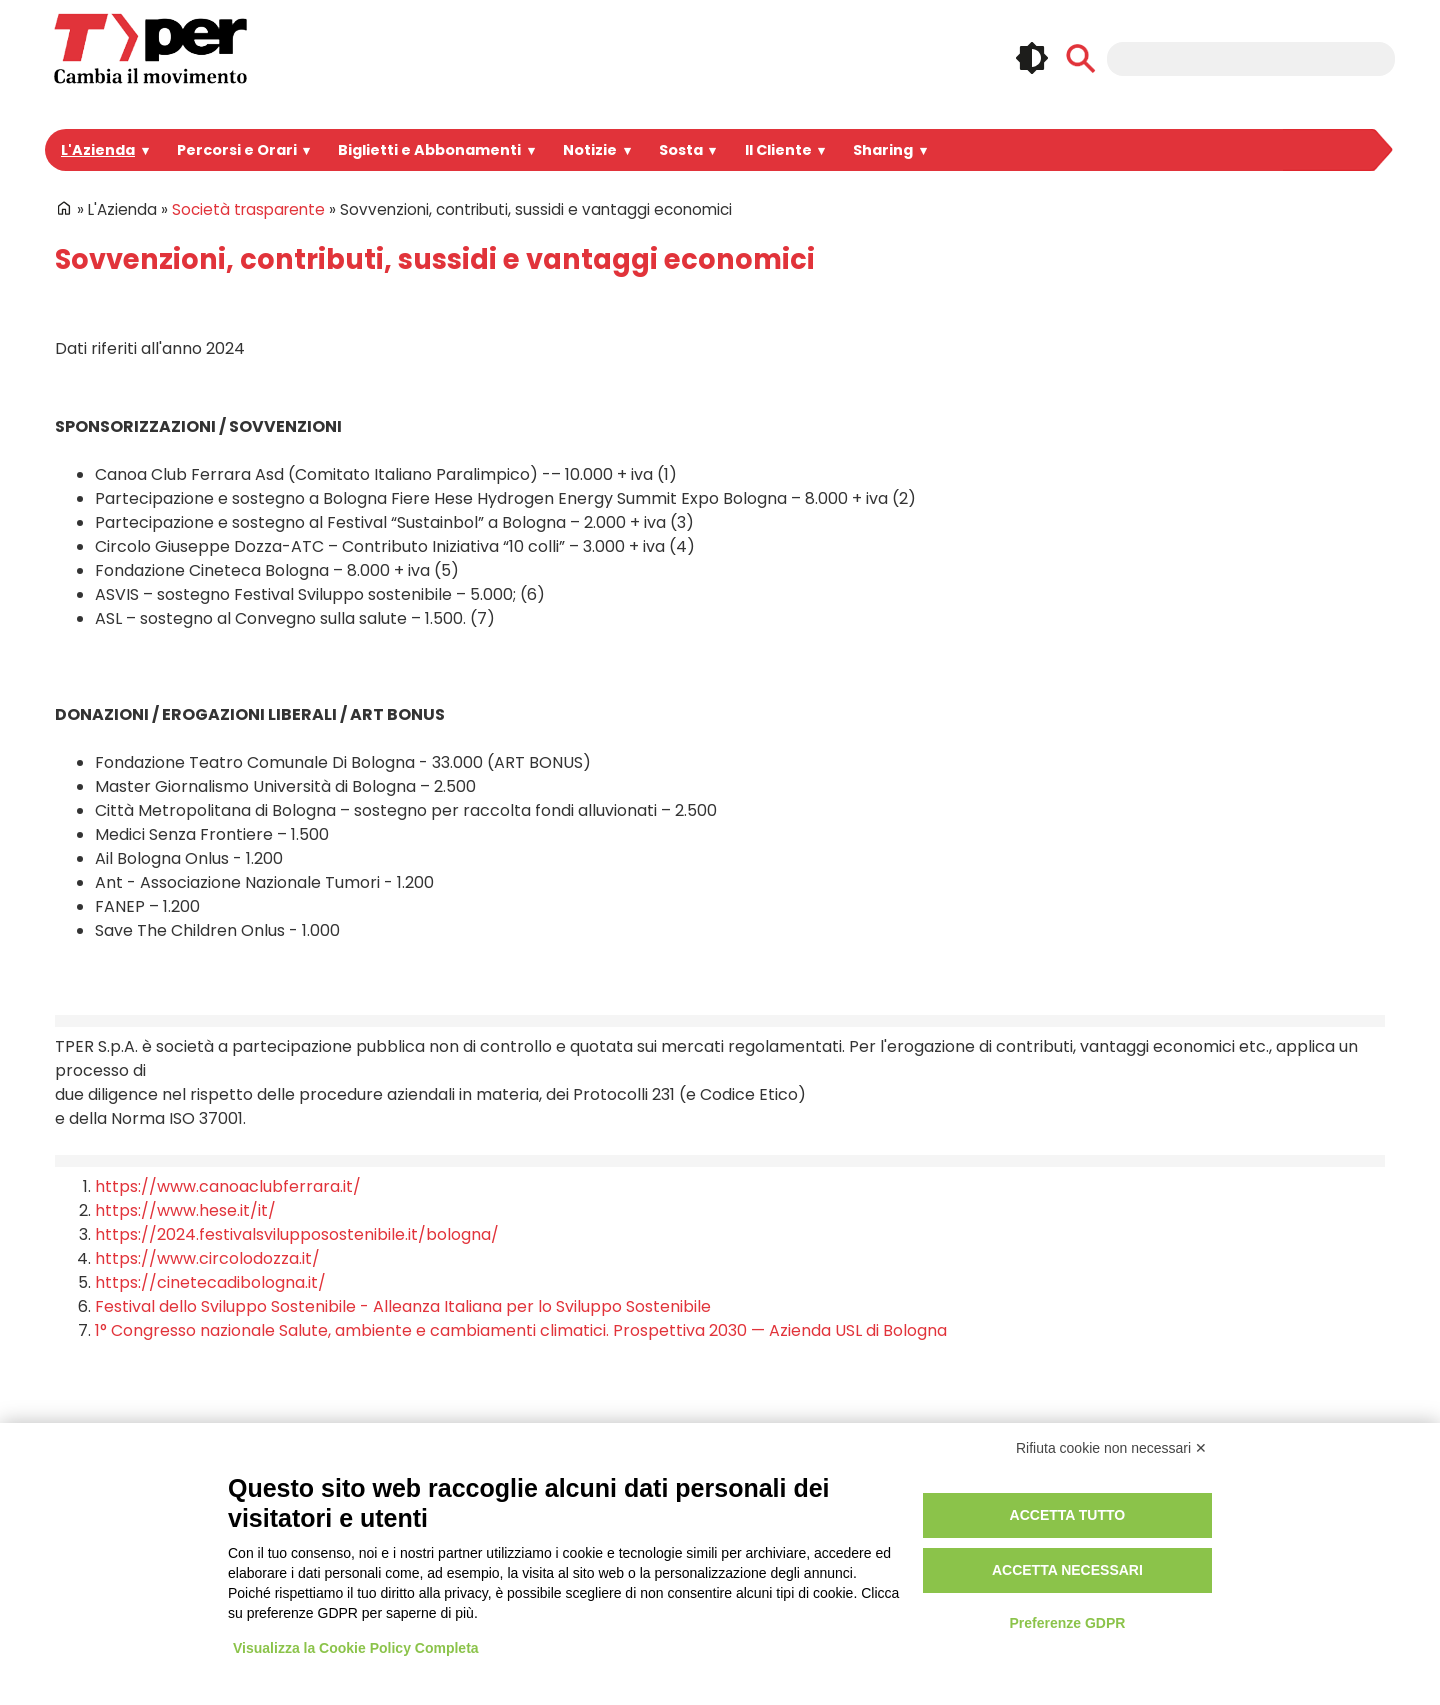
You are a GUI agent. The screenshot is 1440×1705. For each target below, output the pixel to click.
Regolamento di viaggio (959, 1532)
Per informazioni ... (98, 1555)
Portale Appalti (366, 1486)
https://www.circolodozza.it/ (191, 1234)
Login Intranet (644, 1486)
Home (64, 208)
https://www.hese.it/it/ (170, 1186)
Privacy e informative (950, 1486)
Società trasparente (239, 209)
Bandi (336, 1509)
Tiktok (1229, 1539)
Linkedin (1275, 1497)
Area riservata (645, 1532)
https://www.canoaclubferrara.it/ (206, 1162)
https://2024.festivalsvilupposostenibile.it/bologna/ (270, 1210)
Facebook (1183, 1497)
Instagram (1229, 1497)
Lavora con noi (367, 1555)
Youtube (1321, 1497)
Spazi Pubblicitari (375, 1532)
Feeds (1275, 1539)
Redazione (634, 1555)
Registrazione (644, 1509)
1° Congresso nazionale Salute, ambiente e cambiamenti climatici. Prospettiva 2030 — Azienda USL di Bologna (490, 1306)
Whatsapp (1183, 1539)
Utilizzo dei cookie (941, 1509)
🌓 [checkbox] (1032, 58)
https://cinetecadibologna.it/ (192, 1258)
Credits (904, 1555)
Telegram (1368, 1497)
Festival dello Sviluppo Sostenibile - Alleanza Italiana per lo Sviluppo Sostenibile (378, 1282)
